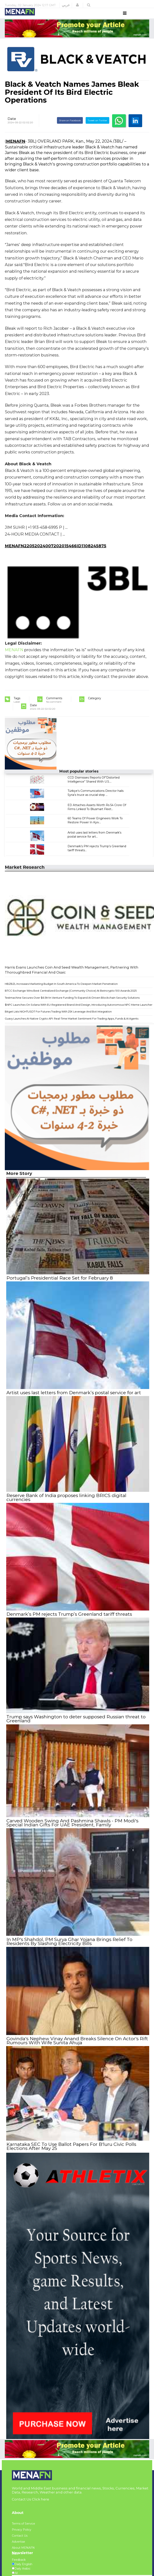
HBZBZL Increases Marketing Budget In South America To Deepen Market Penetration (61, 991)
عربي (66, 5)
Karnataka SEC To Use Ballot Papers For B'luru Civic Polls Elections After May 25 (71, 2150)
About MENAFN (23, 2551)
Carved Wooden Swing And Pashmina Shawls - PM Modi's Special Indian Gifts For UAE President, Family (72, 1828)
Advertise (18, 2545)
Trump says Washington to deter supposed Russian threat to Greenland (75, 1724)
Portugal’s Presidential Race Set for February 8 (59, 1285)
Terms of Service (23, 2527)
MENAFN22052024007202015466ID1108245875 (55, 553)
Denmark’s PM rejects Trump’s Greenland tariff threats (69, 1620)
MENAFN (15, 148)
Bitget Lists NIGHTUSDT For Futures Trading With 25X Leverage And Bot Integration (58, 1019)
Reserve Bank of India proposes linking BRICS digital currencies (66, 1504)
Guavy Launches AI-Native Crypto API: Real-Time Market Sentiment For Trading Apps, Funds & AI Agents (71, 1026)
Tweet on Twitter (97, 128)
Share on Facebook (70, 128)
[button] (77, 5)
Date (12, 126)
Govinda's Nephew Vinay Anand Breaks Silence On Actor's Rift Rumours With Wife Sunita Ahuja (77, 2045)
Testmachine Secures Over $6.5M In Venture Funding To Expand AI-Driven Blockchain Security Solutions (72, 1005)
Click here (40, 2503)
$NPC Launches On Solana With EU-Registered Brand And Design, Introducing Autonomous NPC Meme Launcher (78, 1012)
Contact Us (19, 2539)
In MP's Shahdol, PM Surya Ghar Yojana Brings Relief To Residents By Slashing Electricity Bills (69, 1946)
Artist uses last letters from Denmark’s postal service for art (73, 1399)
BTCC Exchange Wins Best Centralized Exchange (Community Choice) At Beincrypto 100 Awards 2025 (71, 998)
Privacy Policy (21, 2533)
